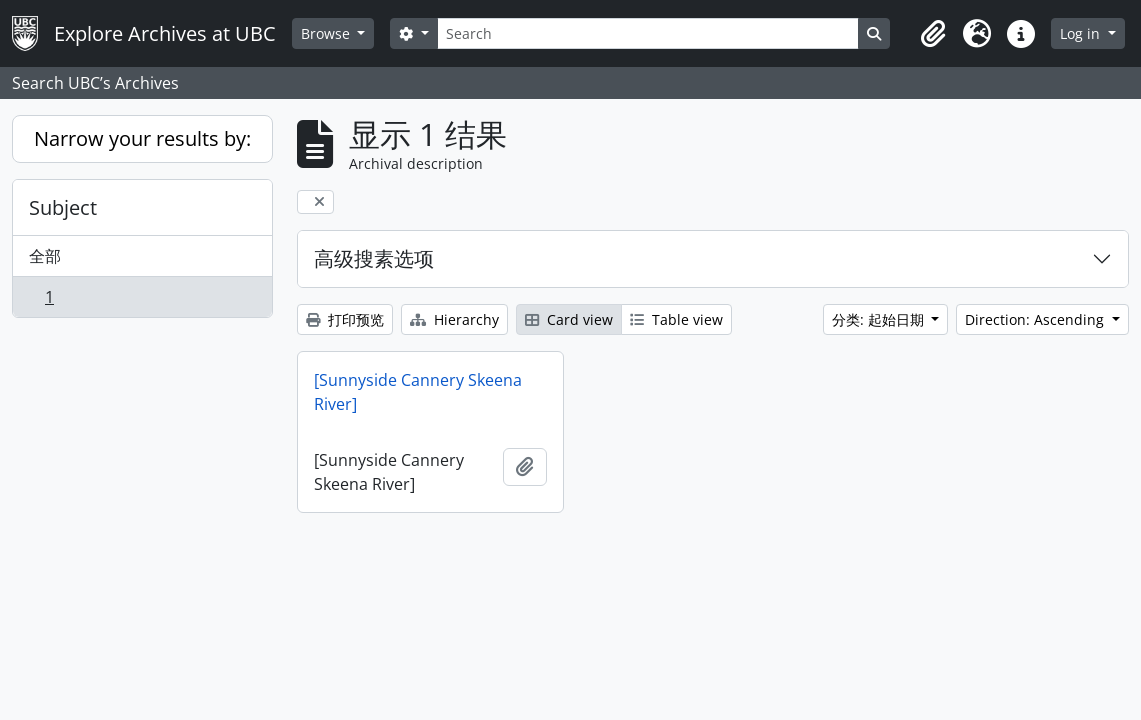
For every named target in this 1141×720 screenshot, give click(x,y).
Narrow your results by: (142, 138)
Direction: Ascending (1036, 319)
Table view (676, 319)
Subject (63, 207)
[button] (933, 34)
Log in (1082, 33)
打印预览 (345, 319)
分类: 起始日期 (880, 319)
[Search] (648, 33)
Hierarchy (454, 319)
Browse (327, 33)
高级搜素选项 (374, 258)
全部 (45, 256)
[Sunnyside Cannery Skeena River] (418, 392)
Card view (569, 319)
